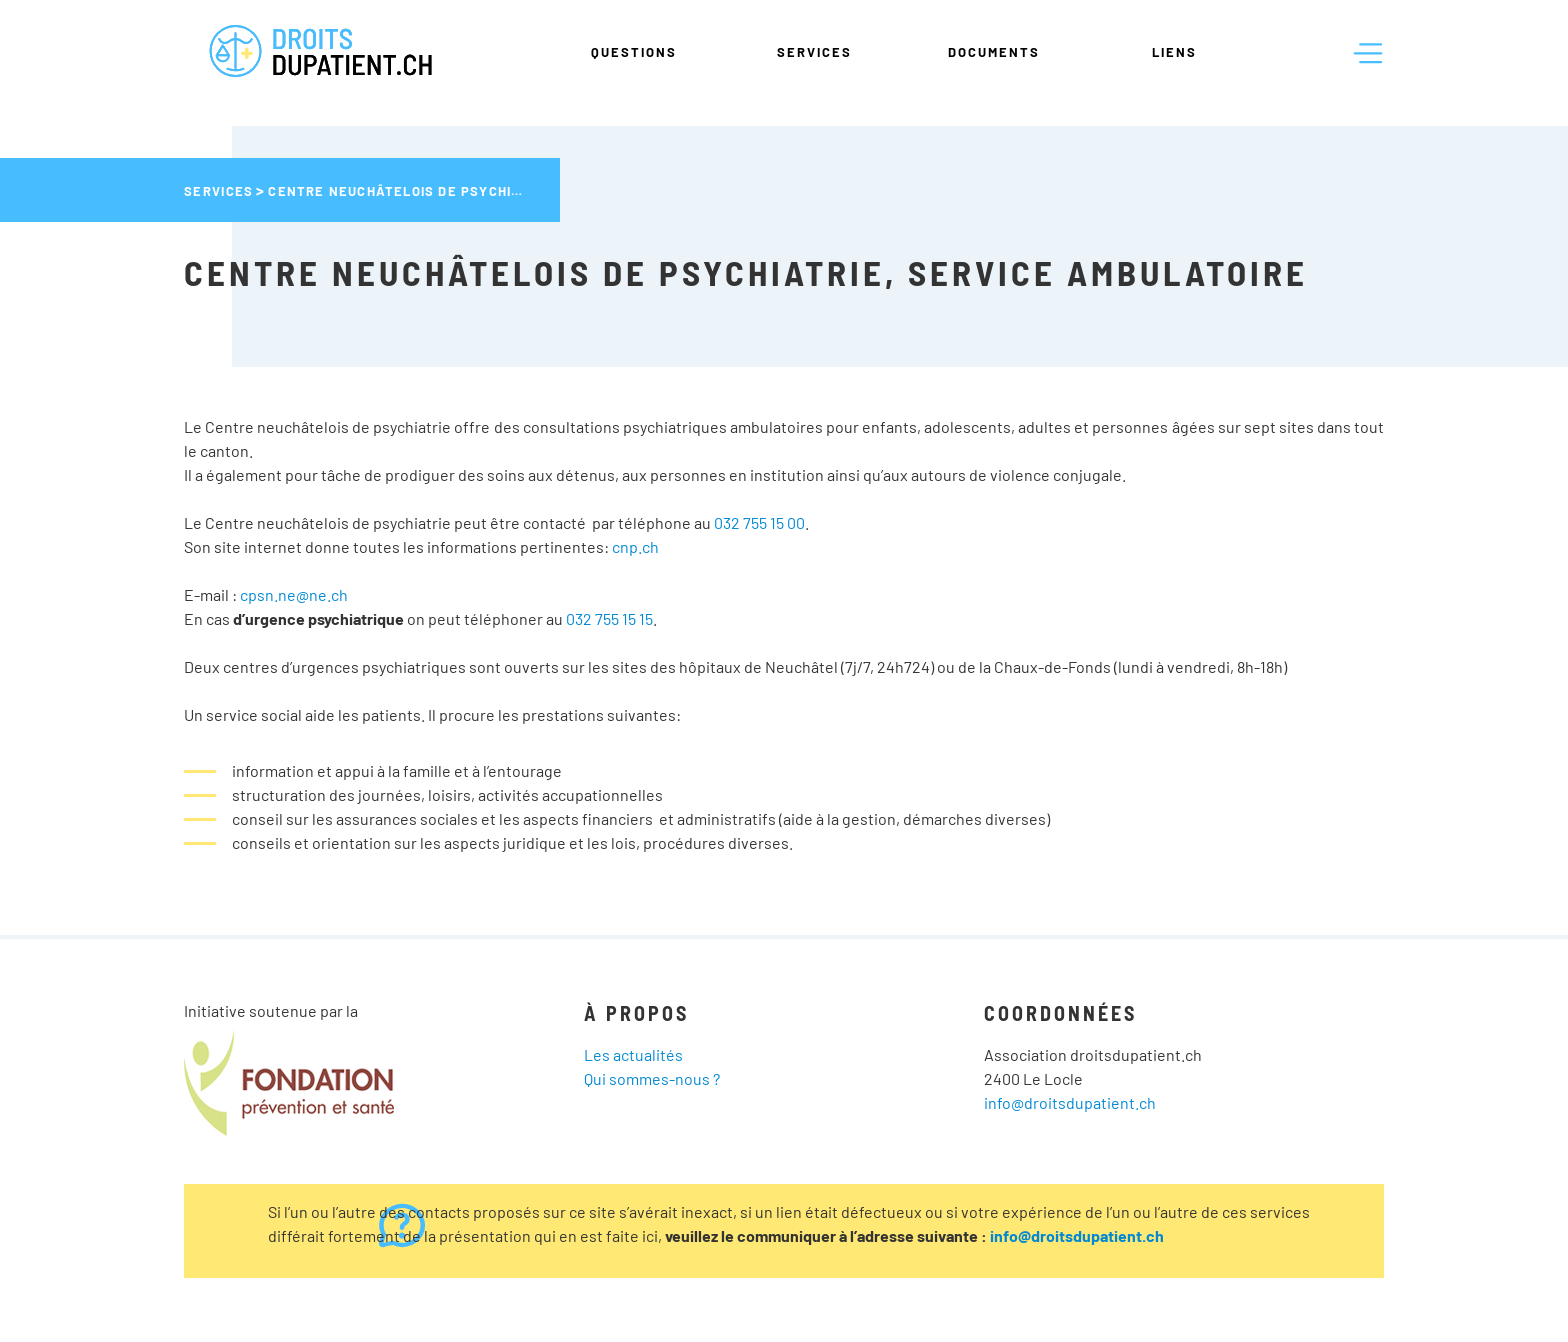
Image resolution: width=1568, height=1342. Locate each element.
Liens (1174, 52)
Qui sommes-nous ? (652, 1078)
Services (814, 52)
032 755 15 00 (759, 522)
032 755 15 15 (609, 618)
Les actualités (633, 1054)
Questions (634, 52)
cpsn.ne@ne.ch (294, 594)
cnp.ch (635, 546)
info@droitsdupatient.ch (1070, 1102)
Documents (994, 52)
